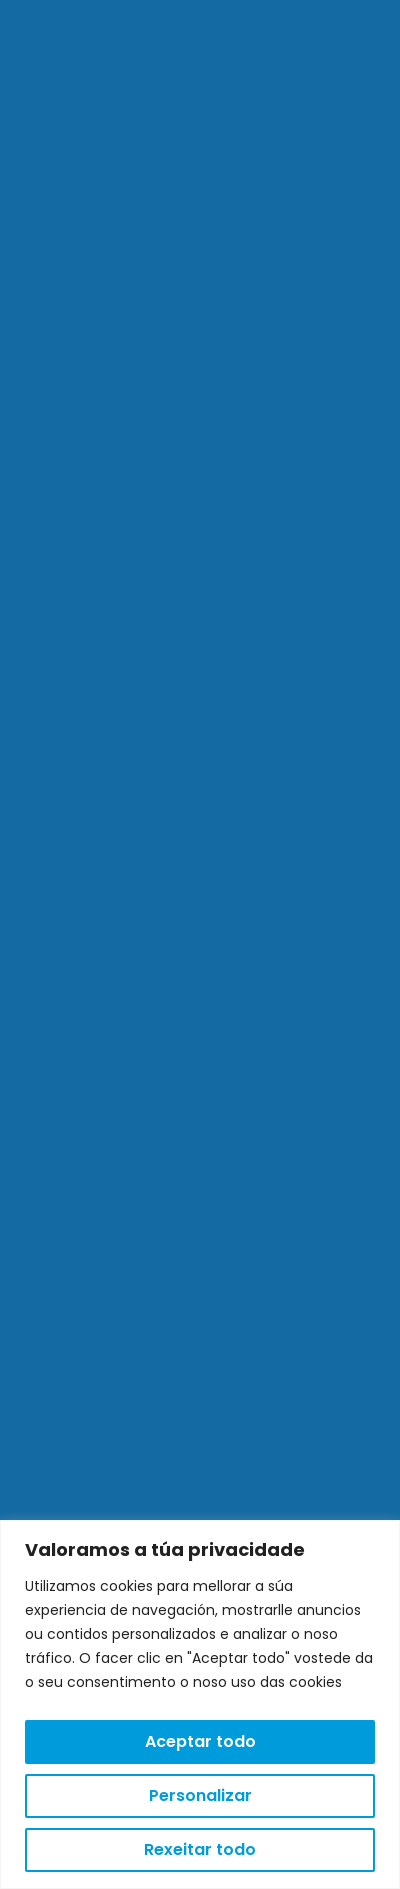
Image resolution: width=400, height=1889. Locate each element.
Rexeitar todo (200, 1849)
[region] (200, 1704)
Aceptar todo (200, 1741)
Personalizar (200, 1795)
